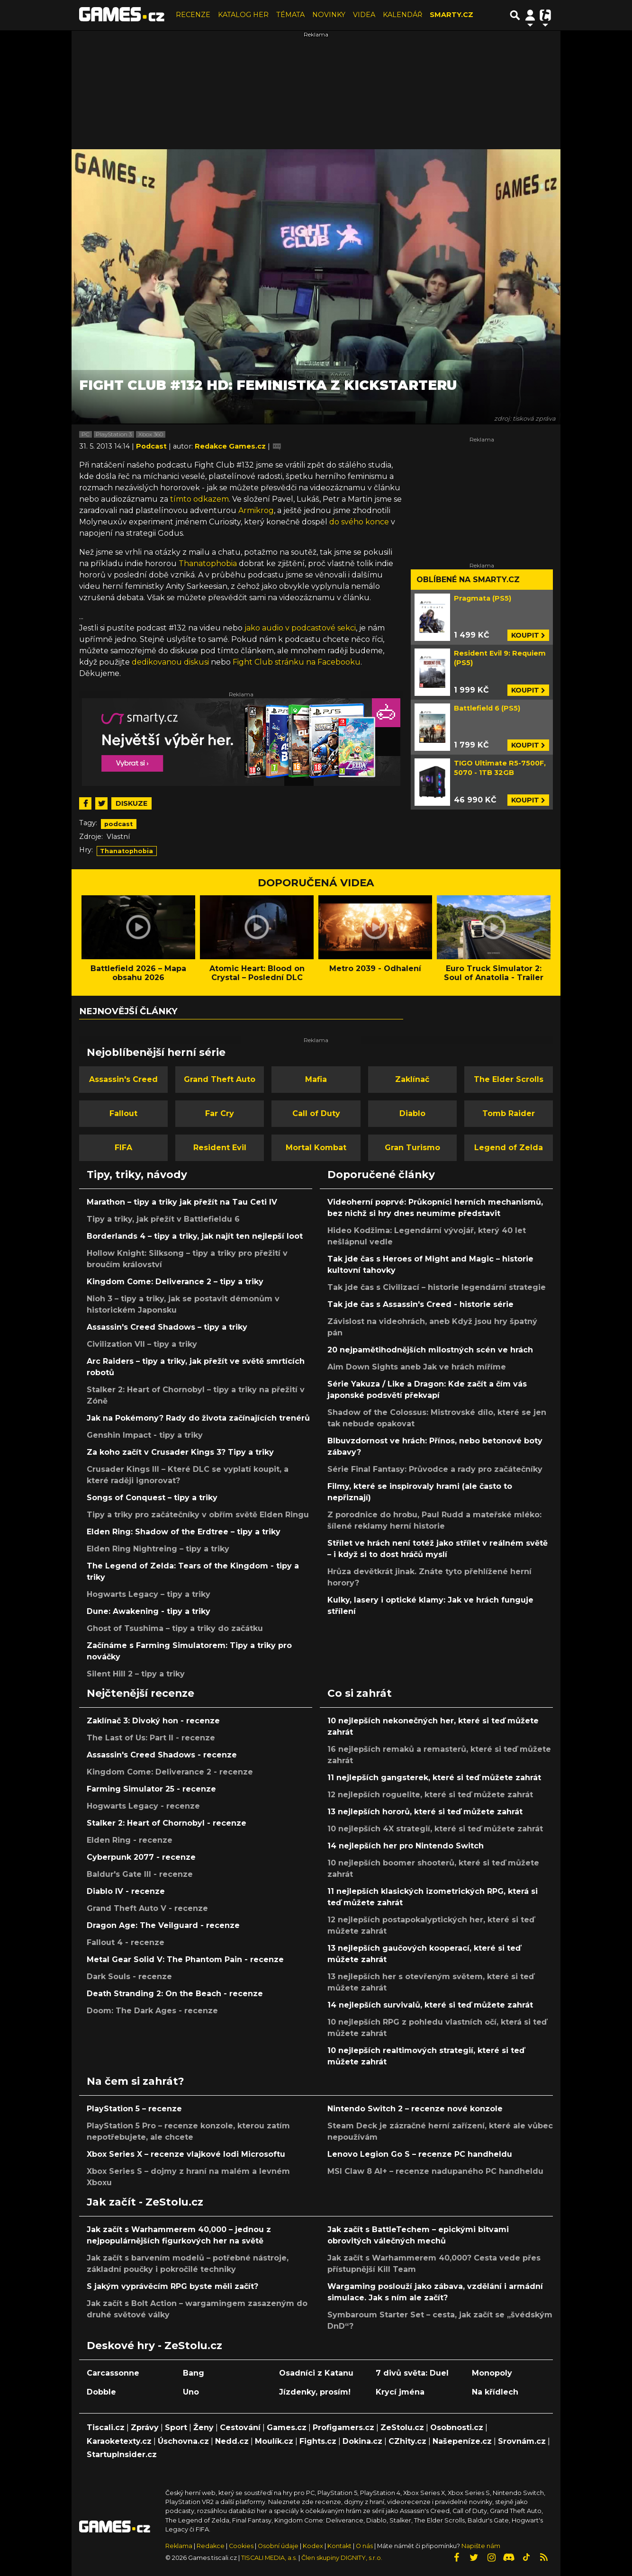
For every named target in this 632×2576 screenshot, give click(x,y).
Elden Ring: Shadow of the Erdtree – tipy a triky (183, 1531)
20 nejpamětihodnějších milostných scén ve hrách (430, 1349)
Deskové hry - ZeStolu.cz (154, 2345)
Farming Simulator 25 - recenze (151, 1788)
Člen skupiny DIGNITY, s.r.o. (341, 2557)
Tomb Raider (508, 1113)
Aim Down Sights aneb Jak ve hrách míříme (416, 1366)
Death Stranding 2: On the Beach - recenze (175, 1993)
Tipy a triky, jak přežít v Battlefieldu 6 (163, 1219)
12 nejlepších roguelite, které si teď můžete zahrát (430, 1794)
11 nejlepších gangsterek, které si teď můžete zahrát (434, 1777)
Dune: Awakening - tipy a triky (148, 1611)
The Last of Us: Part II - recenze (151, 1737)
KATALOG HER (243, 14)
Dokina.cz (362, 2441)
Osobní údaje (278, 2545)
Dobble (101, 2391)
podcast (118, 824)
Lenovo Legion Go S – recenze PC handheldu (419, 2154)
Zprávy (145, 2427)
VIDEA (364, 14)
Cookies (241, 2545)
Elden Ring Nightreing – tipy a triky (158, 1548)
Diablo (412, 1113)
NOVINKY (328, 14)
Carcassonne (113, 2373)
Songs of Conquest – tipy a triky (152, 1497)
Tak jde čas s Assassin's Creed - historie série (420, 1304)
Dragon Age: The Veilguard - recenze (163, 1925)
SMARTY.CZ (451, 14)
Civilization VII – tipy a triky (142, 1344)
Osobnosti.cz (456, 2427)
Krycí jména (400, 2391)
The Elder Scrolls (508, 1079)
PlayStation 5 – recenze (134, 2108)
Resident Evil (219, 1147)
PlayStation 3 (114, 434)
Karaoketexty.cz (119, 2441)
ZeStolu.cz (402, 2427)
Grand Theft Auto (219, 1079)
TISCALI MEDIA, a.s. (269, 2557)
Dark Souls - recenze (129, 1976)
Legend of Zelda (508, 1147)
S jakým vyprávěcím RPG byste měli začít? (172, 2286)
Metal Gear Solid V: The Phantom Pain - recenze (185, 1959)
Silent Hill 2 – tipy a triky (136, 1673)
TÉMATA (290, 14)
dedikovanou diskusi (170, 662)
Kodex (314, 2545)
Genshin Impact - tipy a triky (145, 1435)
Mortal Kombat (316, 1147)
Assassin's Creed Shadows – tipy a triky (167, 1327)
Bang (193, 2373)
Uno (191, 2391)
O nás (365, 2545)
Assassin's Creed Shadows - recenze (162, 1754)
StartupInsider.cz (122, 2454)
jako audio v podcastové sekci (300, 627)
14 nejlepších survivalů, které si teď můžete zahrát (430, 2004)
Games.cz (287, 2427)
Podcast (152, 446)
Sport (176, 2427)
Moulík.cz (274, 2441)
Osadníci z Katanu (316, 2373)
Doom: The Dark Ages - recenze (152, 2010)
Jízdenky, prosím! (315, 2391)
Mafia (316, 1079)
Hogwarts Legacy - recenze (143, 1805)
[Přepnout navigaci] (530, 15)
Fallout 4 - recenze (125, 1942)
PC (85, 434)
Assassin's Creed (123, 1079)
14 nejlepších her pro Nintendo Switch (405, 1845)
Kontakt (340, 2545)
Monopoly (492, 2373)
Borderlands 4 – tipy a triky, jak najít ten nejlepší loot (195, 1236)
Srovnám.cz (522, 2441)
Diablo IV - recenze (126, 1891)
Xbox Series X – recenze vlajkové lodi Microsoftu (186, 2154)
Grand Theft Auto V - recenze (147, 1908)
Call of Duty (316, 1113)
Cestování (240, 2427)
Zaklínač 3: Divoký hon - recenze (153, 1720)
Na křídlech (495, 2391)
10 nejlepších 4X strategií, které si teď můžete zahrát (435, 1828)
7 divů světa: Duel (412, 2373)
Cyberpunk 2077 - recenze (141, 1857)
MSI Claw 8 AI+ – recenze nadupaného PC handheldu (435, 2171)
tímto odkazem (199, 499)
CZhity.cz (407, 2441)
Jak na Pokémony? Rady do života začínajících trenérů (198, 1418)
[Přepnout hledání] (515, 15)
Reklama (178, 2545)
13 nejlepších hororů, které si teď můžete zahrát (425, 1811)
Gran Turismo (412, 1147)
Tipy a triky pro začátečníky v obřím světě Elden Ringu (198, 1514)
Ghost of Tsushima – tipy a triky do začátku (175, 1628)
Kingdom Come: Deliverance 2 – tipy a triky (175, 1281)
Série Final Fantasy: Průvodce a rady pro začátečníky (434, 1469)
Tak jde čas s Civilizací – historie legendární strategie (436, 1287)
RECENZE (193, 14)
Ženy (203, 2427)
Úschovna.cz (183, 2441)
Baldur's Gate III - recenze (140, 1874)
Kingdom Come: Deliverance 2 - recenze (170, 1771)
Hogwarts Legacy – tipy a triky (148, 1594)
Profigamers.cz (343, 2427)
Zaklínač (412, 1079)
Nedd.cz (232, 2441)
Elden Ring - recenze (129, 1840)
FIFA (123, 1147)
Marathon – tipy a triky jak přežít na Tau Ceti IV (182, 1202)
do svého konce (359, 521)
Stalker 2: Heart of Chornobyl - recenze (166, 1823)
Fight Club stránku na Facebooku (297, 662)
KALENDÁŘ (402, 14)
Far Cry (219, 1113)
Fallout (123, 1113)
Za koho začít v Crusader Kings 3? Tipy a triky (180, 1452)
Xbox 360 (150, 434)
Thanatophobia (208, 563)
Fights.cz (317, 2441)
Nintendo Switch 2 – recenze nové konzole (415, 2108)
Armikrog (256, 510)
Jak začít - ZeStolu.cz (145, 2202)
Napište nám (480, 2545)
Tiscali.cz (106, 2427)
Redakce (211, 2545)
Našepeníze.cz (462, 2441)
